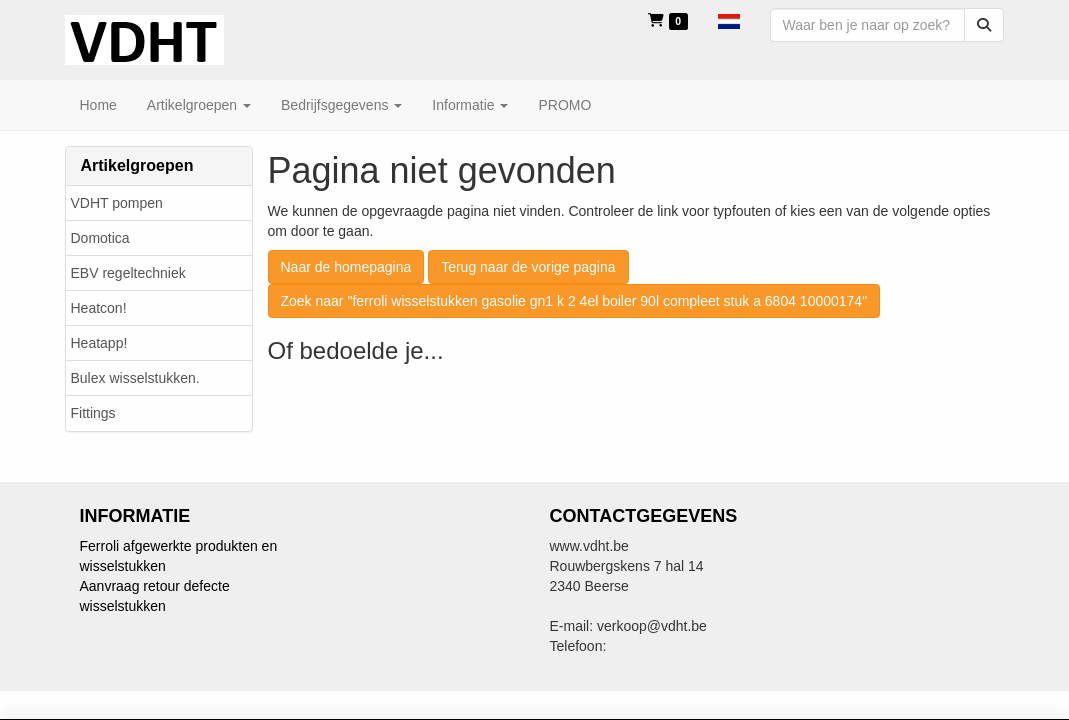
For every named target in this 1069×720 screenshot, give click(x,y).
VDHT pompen (117, 203)
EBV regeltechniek (128, 273)
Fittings (93, 413)
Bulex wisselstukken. (135, 378)
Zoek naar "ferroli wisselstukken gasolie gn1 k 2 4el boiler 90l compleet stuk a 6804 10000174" (574, 301)
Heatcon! (99, 308)
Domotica (100, 238)
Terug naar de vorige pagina (528, 267)
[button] (729, 20)
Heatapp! (99, 343)
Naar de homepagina (346, 267)
